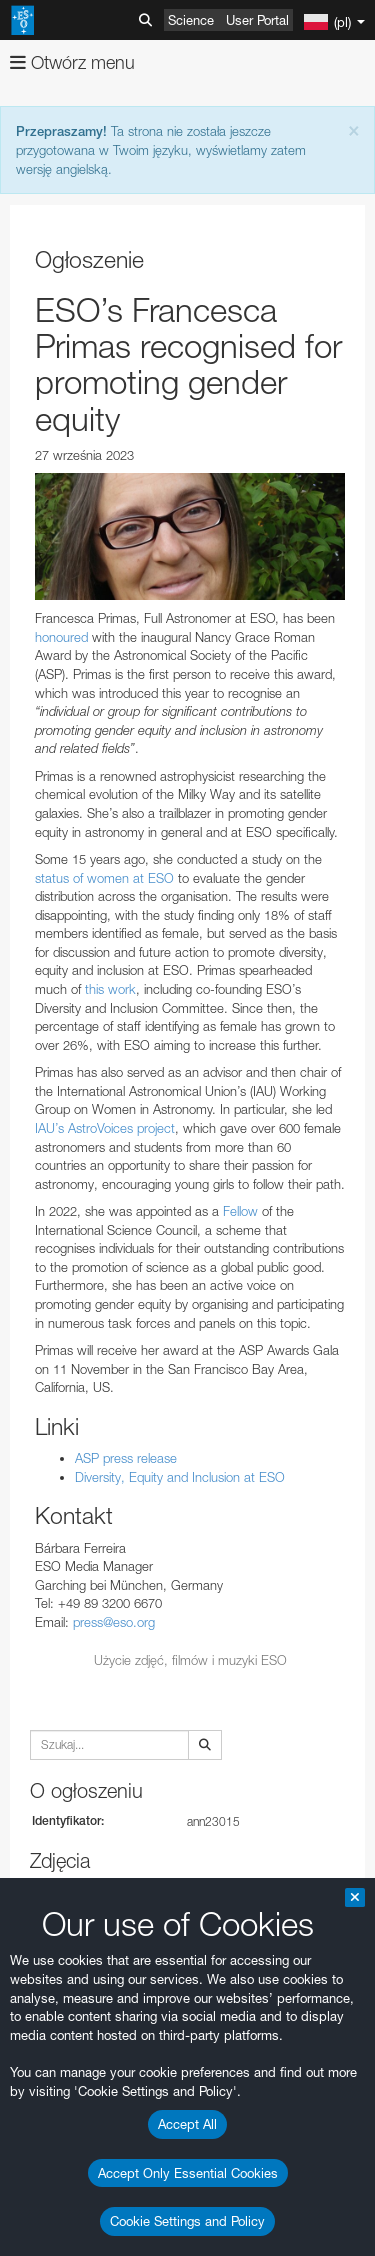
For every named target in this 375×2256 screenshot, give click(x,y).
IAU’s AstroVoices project (105, 1128)
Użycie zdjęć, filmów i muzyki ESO (190, 1660)
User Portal (257, 20)
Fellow (240, 1211)
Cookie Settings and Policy (187, 2221)
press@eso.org (114, 1622)
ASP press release (126, 1458)
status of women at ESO (104, 878)
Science (191, 20)
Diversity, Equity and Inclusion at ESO (180, 1477)
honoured (61, 637)
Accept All (187, 2124)
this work (110, 989)
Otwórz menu (72, 62)
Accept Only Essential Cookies (188, 2173)
